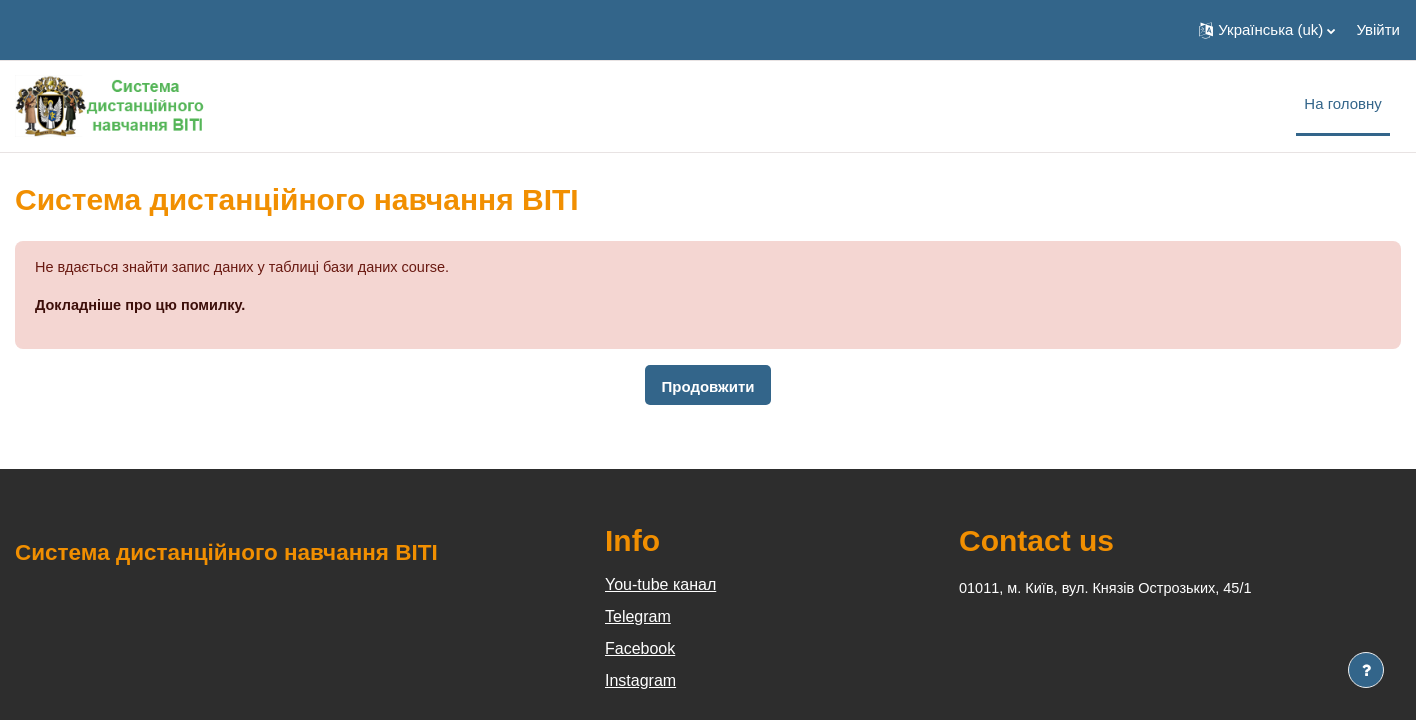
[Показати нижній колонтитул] (1366, 670)
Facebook (640, 649)
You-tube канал (660, 585)
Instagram (640, 681)
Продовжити (707, 387)
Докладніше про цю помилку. (144, 306)
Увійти (1378, 29)
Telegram (638, 617)
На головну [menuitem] (1343, 103)
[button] (1267, 30)
